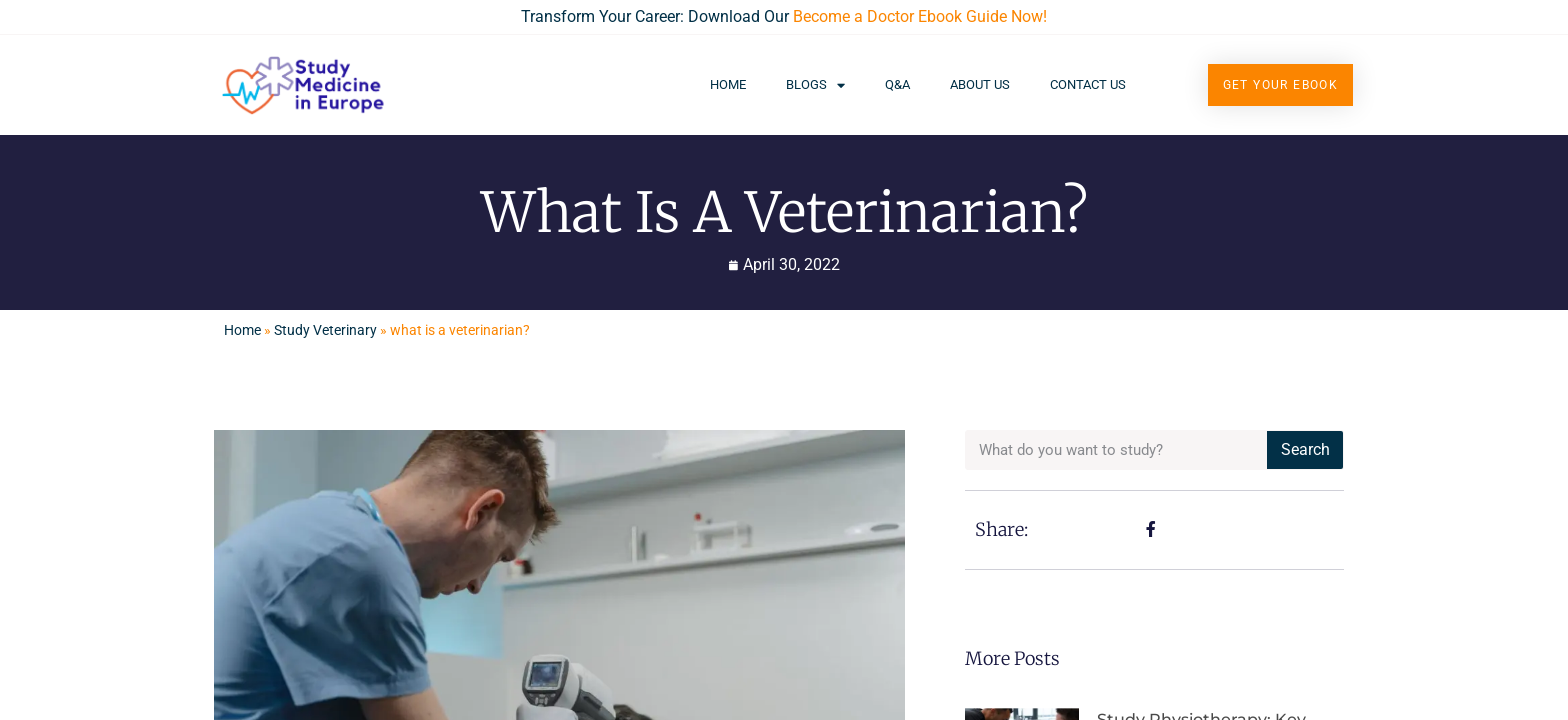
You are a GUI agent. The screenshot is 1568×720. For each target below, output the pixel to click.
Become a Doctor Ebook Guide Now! (920, 16)
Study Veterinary (325, 330)
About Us (980, 84)
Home (728, 84)
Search (1305, 449)
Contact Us (1088, 84)
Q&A (897, 84)
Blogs (815, 85)
